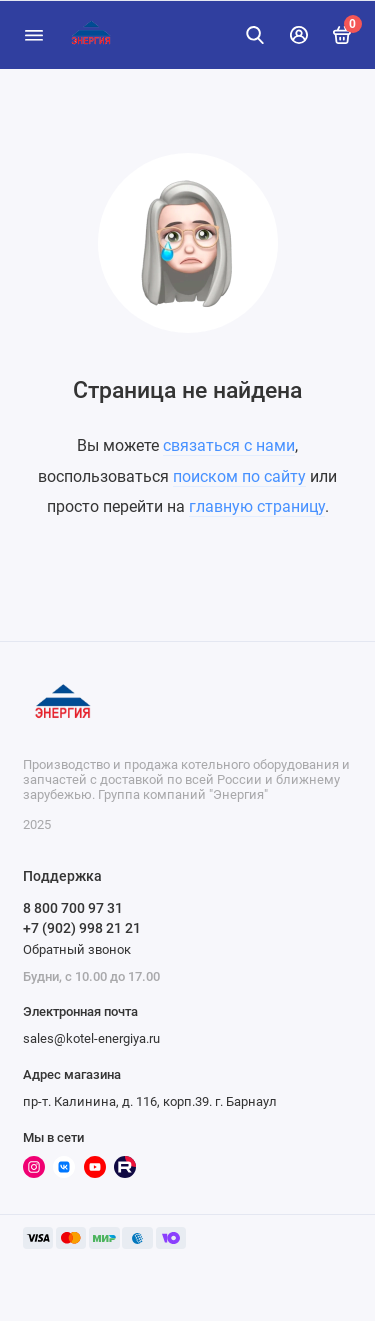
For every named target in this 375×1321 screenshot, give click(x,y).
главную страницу (257, 506)
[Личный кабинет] (299, 35)
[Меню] (34, 35)
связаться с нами (229, 445)
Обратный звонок (77, 949)
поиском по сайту (239, 476)
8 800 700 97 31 (73, 908)
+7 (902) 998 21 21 (82, 928)
